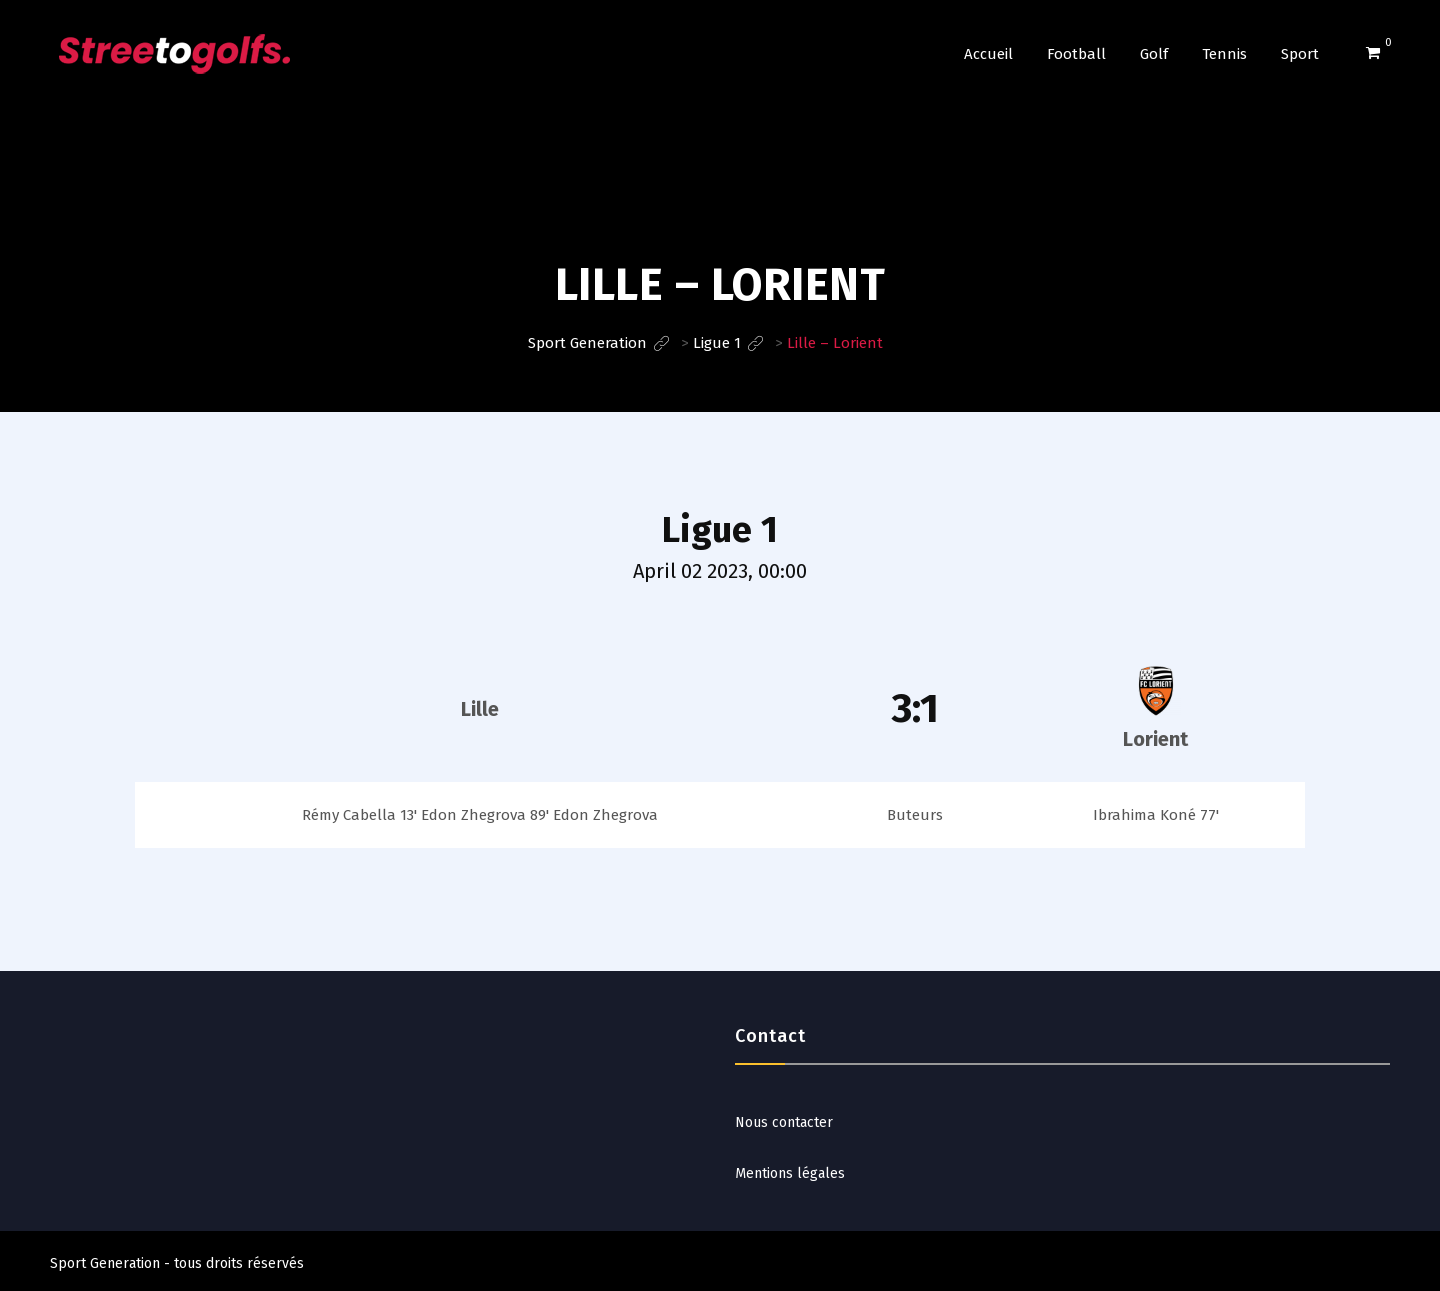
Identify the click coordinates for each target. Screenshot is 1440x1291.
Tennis (1224, 54)
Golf (1154, 54)
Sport (1300, 54)
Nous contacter (784, 1122)
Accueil (988, 54)
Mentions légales (790, 1173)
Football (1076, 54)
